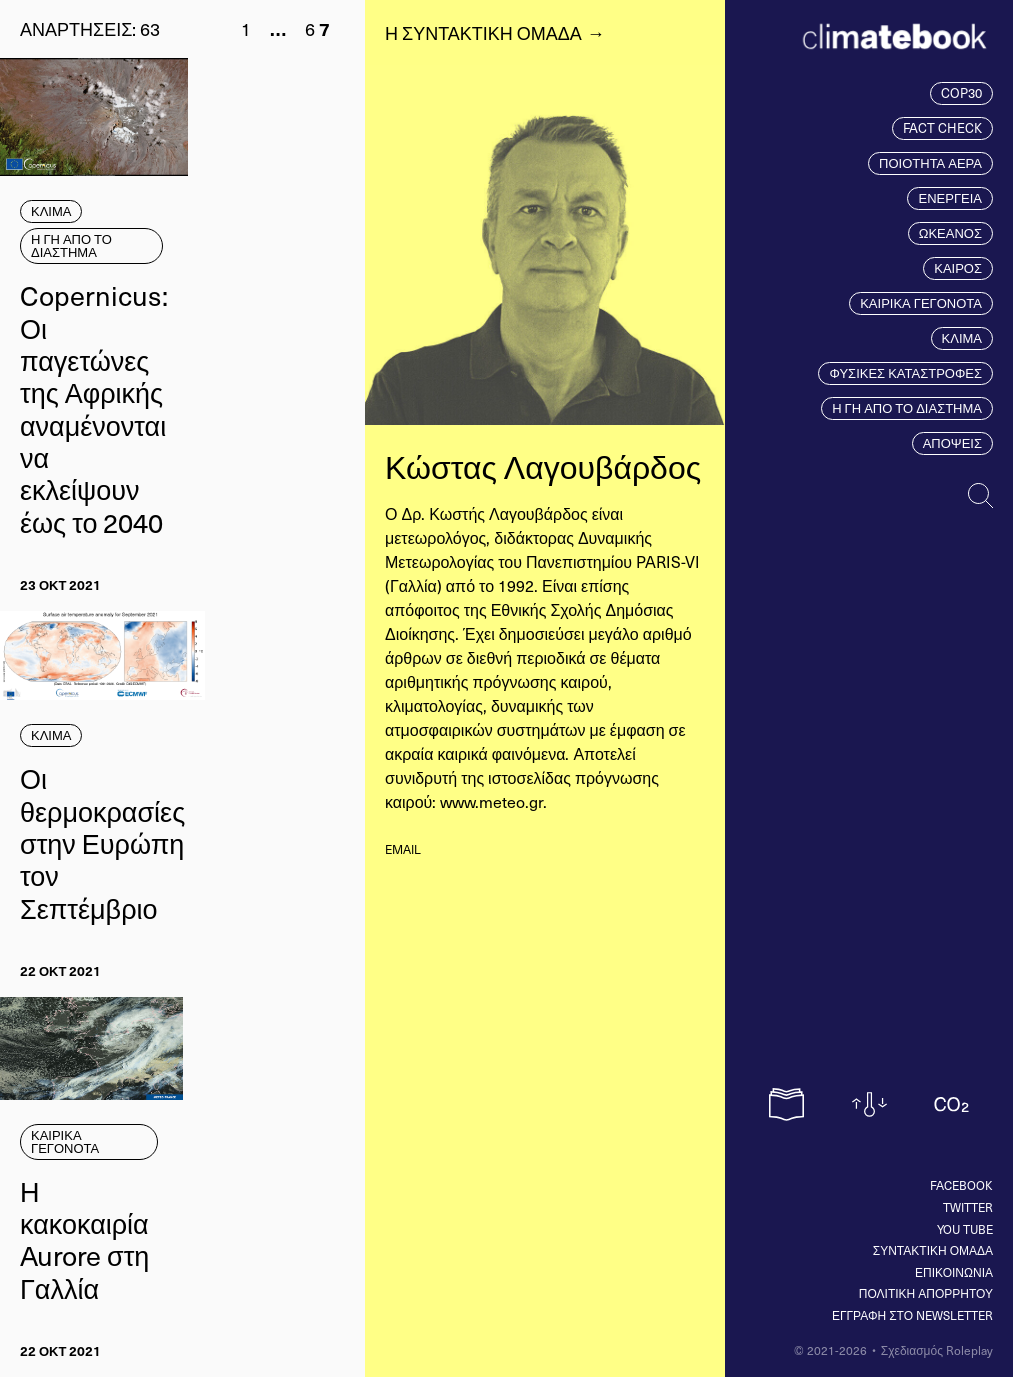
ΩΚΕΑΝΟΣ (950, 233)
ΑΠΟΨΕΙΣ (952, 443)
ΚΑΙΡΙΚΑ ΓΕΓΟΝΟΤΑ (921, 303)
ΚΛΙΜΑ (962, 338)
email (403, 849)
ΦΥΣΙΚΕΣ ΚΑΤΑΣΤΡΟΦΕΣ (905, 373)
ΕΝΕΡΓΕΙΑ (950, 198)
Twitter (968, 1207)
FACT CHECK (942, 128)
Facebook (961, 1185)
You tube (965, 1229)
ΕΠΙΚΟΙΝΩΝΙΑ (954, 1272)
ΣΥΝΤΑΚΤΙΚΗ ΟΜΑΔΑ (933, 1250)
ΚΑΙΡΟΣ (958, 268)
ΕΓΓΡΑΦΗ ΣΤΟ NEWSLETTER (912, 1315)
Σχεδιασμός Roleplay (937, 1350)
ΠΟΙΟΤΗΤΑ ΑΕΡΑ (930, 163)
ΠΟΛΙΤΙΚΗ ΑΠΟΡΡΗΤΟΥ (926, 1293)
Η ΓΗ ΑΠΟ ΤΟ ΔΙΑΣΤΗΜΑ (907, 408)
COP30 (961, 93)
